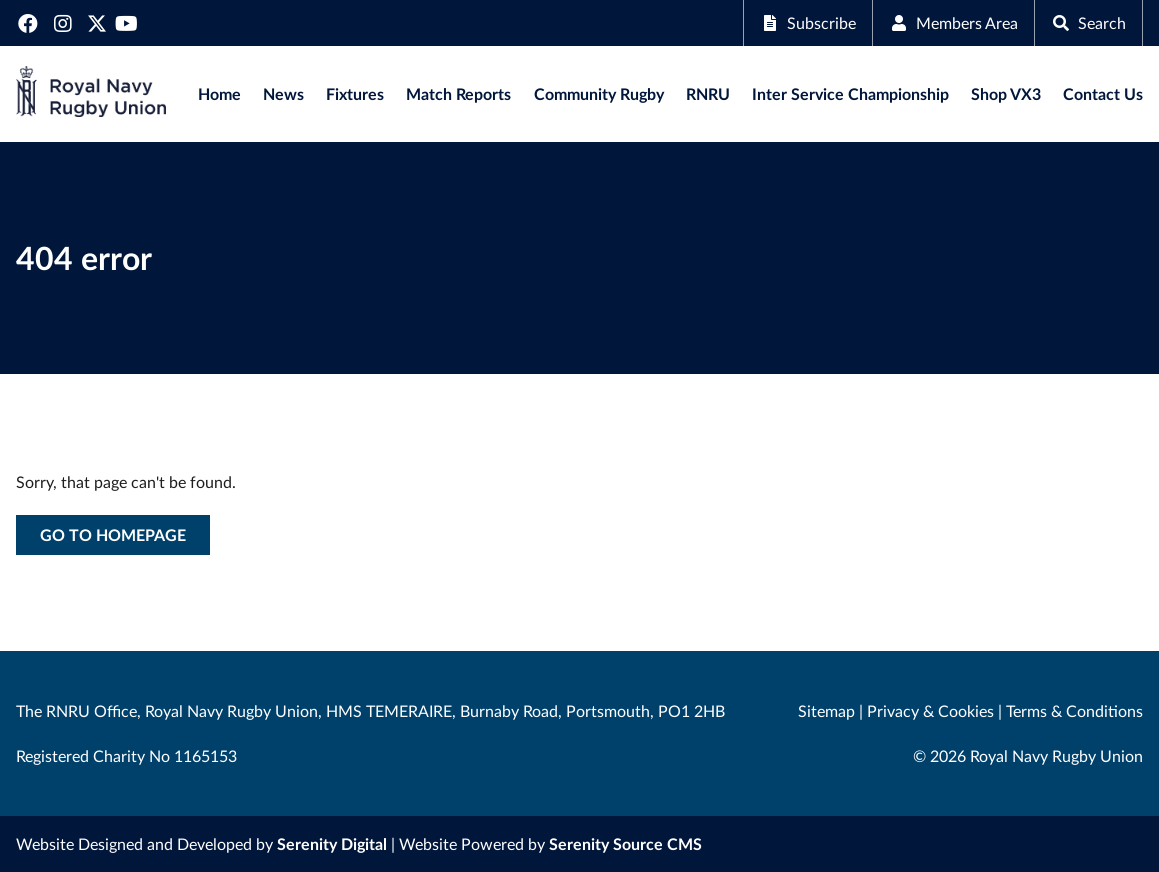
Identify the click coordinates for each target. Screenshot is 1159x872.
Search (1088, 22)
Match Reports (458, 93)
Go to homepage (113, 534)
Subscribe (808, 22)
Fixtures (355, 93)
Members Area (953, 22)
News (283, 93)
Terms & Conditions (1074, 710)
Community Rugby (599, 93)
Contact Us (1103, 93)
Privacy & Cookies (930, 710)
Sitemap (826, 710)
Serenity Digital (332, 843)
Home (219, 93)
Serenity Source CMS (625, 843)
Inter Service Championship (850, 93)
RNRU (708, 93)
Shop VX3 (1006, 93)
